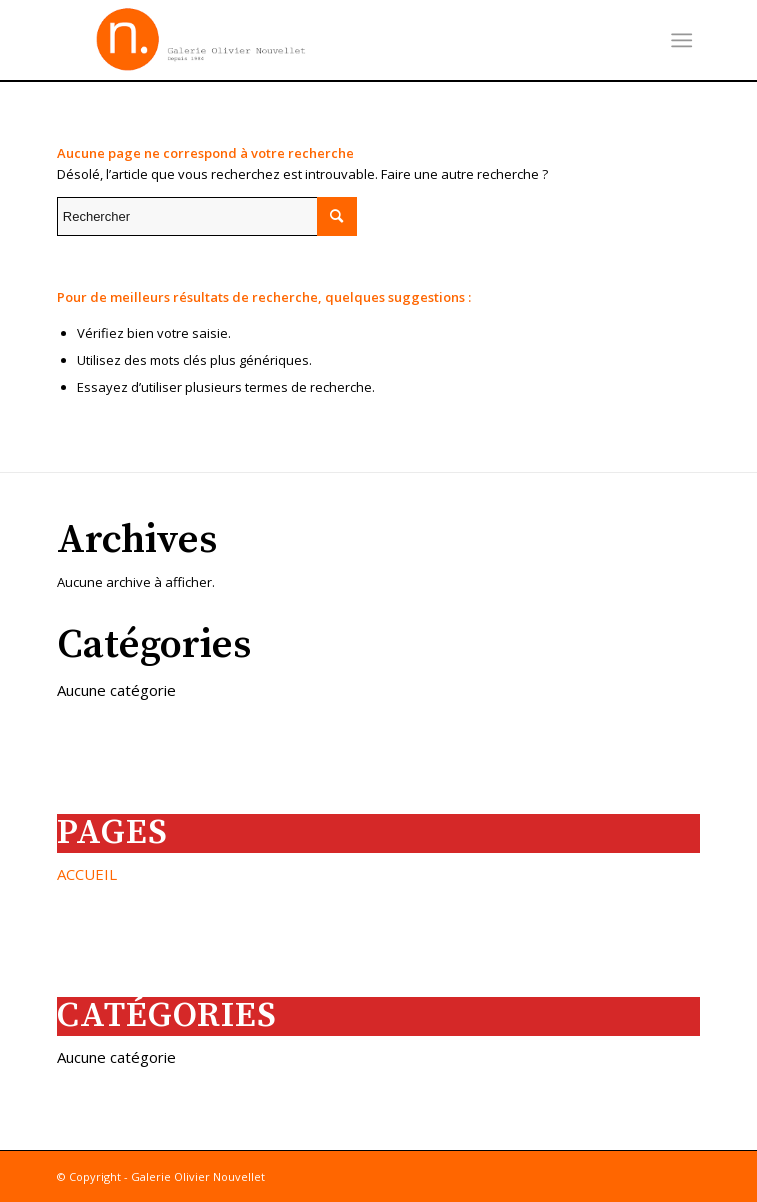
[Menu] (682, 40)
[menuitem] (682, 40)
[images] (314, 40)
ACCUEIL (87, 874)
